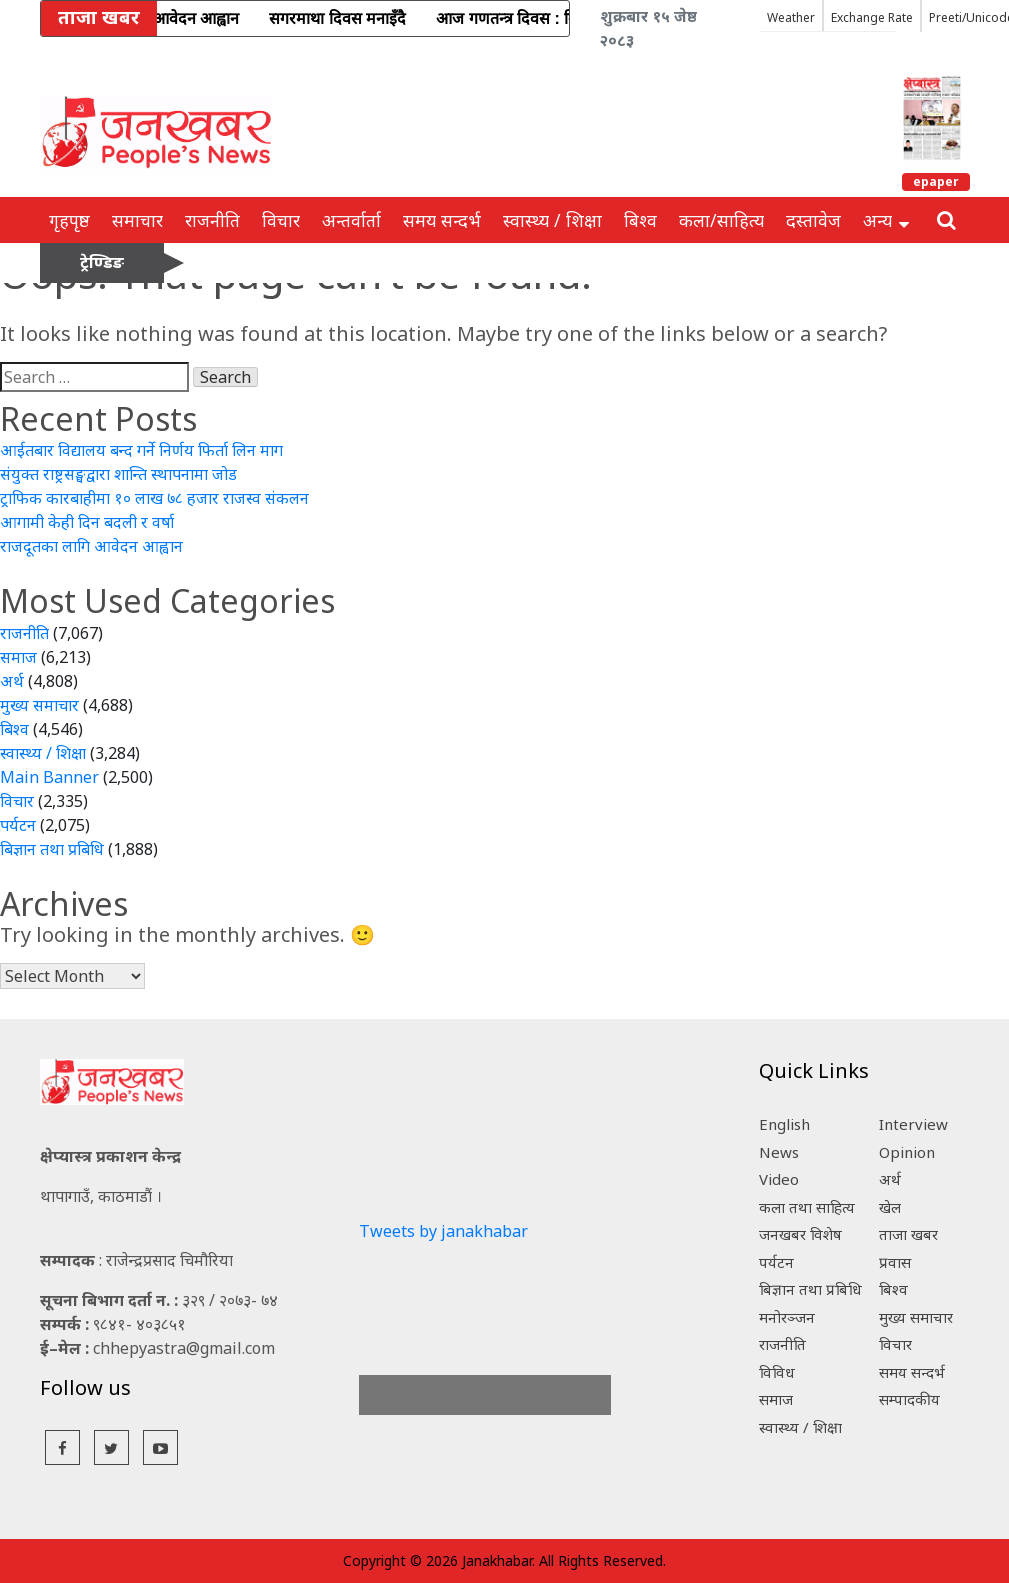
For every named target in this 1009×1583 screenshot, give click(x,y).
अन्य (886, 220)
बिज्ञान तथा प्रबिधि (52, 849)
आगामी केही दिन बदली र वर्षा (87, 522)
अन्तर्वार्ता (351, 220)
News (779, 1152)
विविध (777, 1372)
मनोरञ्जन (787, 1317)
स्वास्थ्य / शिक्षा (552, 220)
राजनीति (212, 220)
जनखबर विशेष (800, 1234)
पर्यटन (18, 825)
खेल (890, 1207)
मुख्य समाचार (39, 705)
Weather (791, 17)
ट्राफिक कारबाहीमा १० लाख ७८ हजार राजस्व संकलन (154, 498)
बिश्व (640, 220)
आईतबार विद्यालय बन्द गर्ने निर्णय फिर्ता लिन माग (141, 450)
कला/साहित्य (721, 220)
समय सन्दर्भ (442, 220)
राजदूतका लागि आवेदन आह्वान (91, 546)
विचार (281, 220)
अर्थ (12, 681)
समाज (18, 657)
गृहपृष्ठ (69, 220)
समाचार (137, 220)
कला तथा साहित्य (807, 1207)
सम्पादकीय (909, 1399)
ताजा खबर (908, 1234)
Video (779, 1179)
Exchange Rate (872, 17)
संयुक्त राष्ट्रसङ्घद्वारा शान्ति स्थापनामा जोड (118, 474)
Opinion (907, 1152)
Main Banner (49, 777)
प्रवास (895, 1262)
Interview (913, 1124)
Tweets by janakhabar (443, 1231)
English (784, 1124)
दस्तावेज (813, 220)
